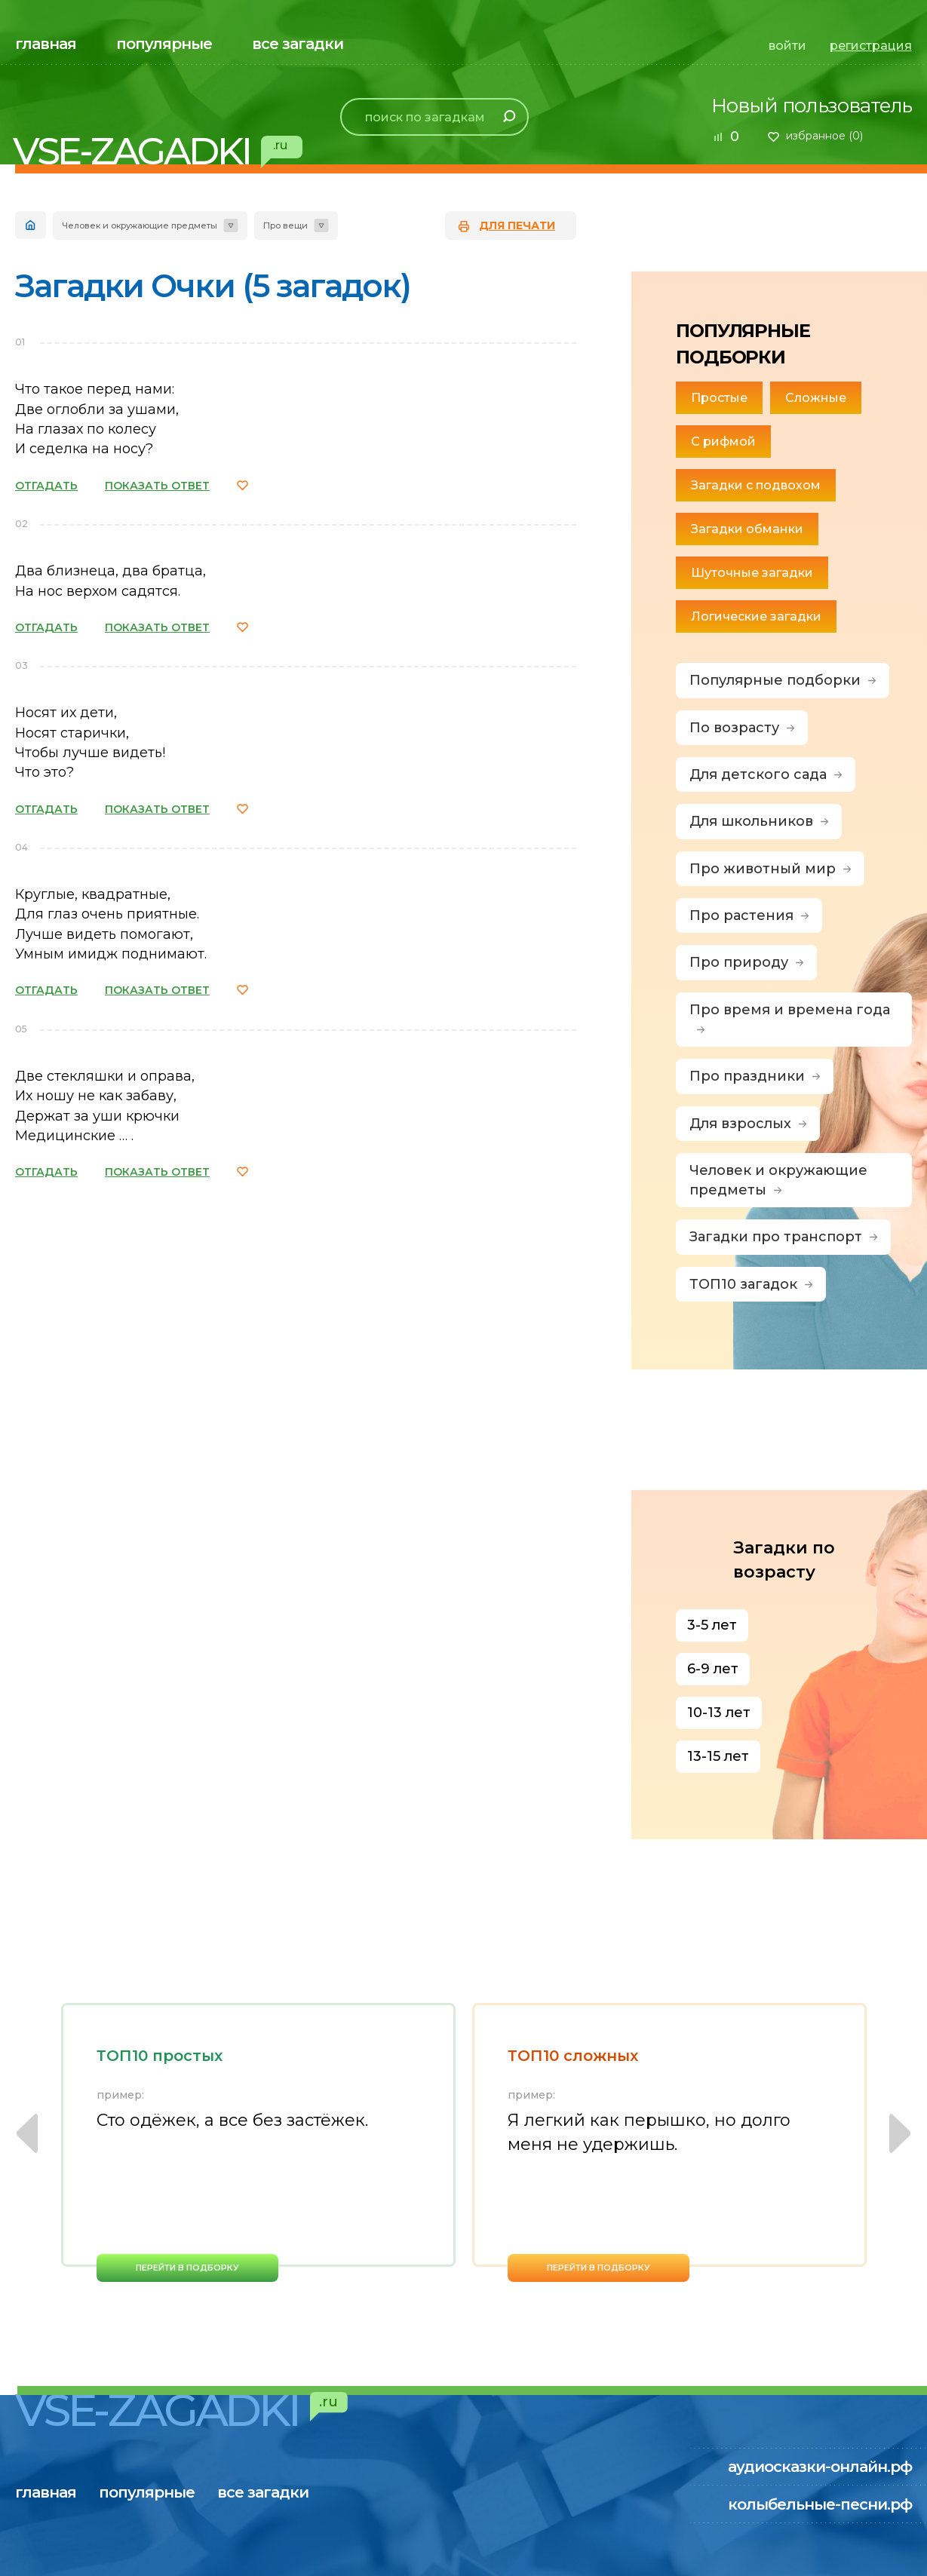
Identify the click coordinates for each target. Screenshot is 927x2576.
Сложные (815, 398)
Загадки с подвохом (756, 485)
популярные (164, 44)
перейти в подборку (187, 2267)
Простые (719, 398)
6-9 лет (712, 1669)
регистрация (871, 45)
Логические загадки (756, 616)
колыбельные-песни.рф (820, 2504)
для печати (517, 225)
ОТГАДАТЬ (46, 485)
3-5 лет (712, 1625)
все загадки (297, 44)
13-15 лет (718, 1756)
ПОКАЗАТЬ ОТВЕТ (157, 485)
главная (45, 44)
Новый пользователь (811, 106)
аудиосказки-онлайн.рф (820, 2467)
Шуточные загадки (752, 573)
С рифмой (723, 441)
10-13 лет (719, 1712)
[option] (258, 2142)
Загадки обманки (747, 529)
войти (787, 45)
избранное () (824, 136)
